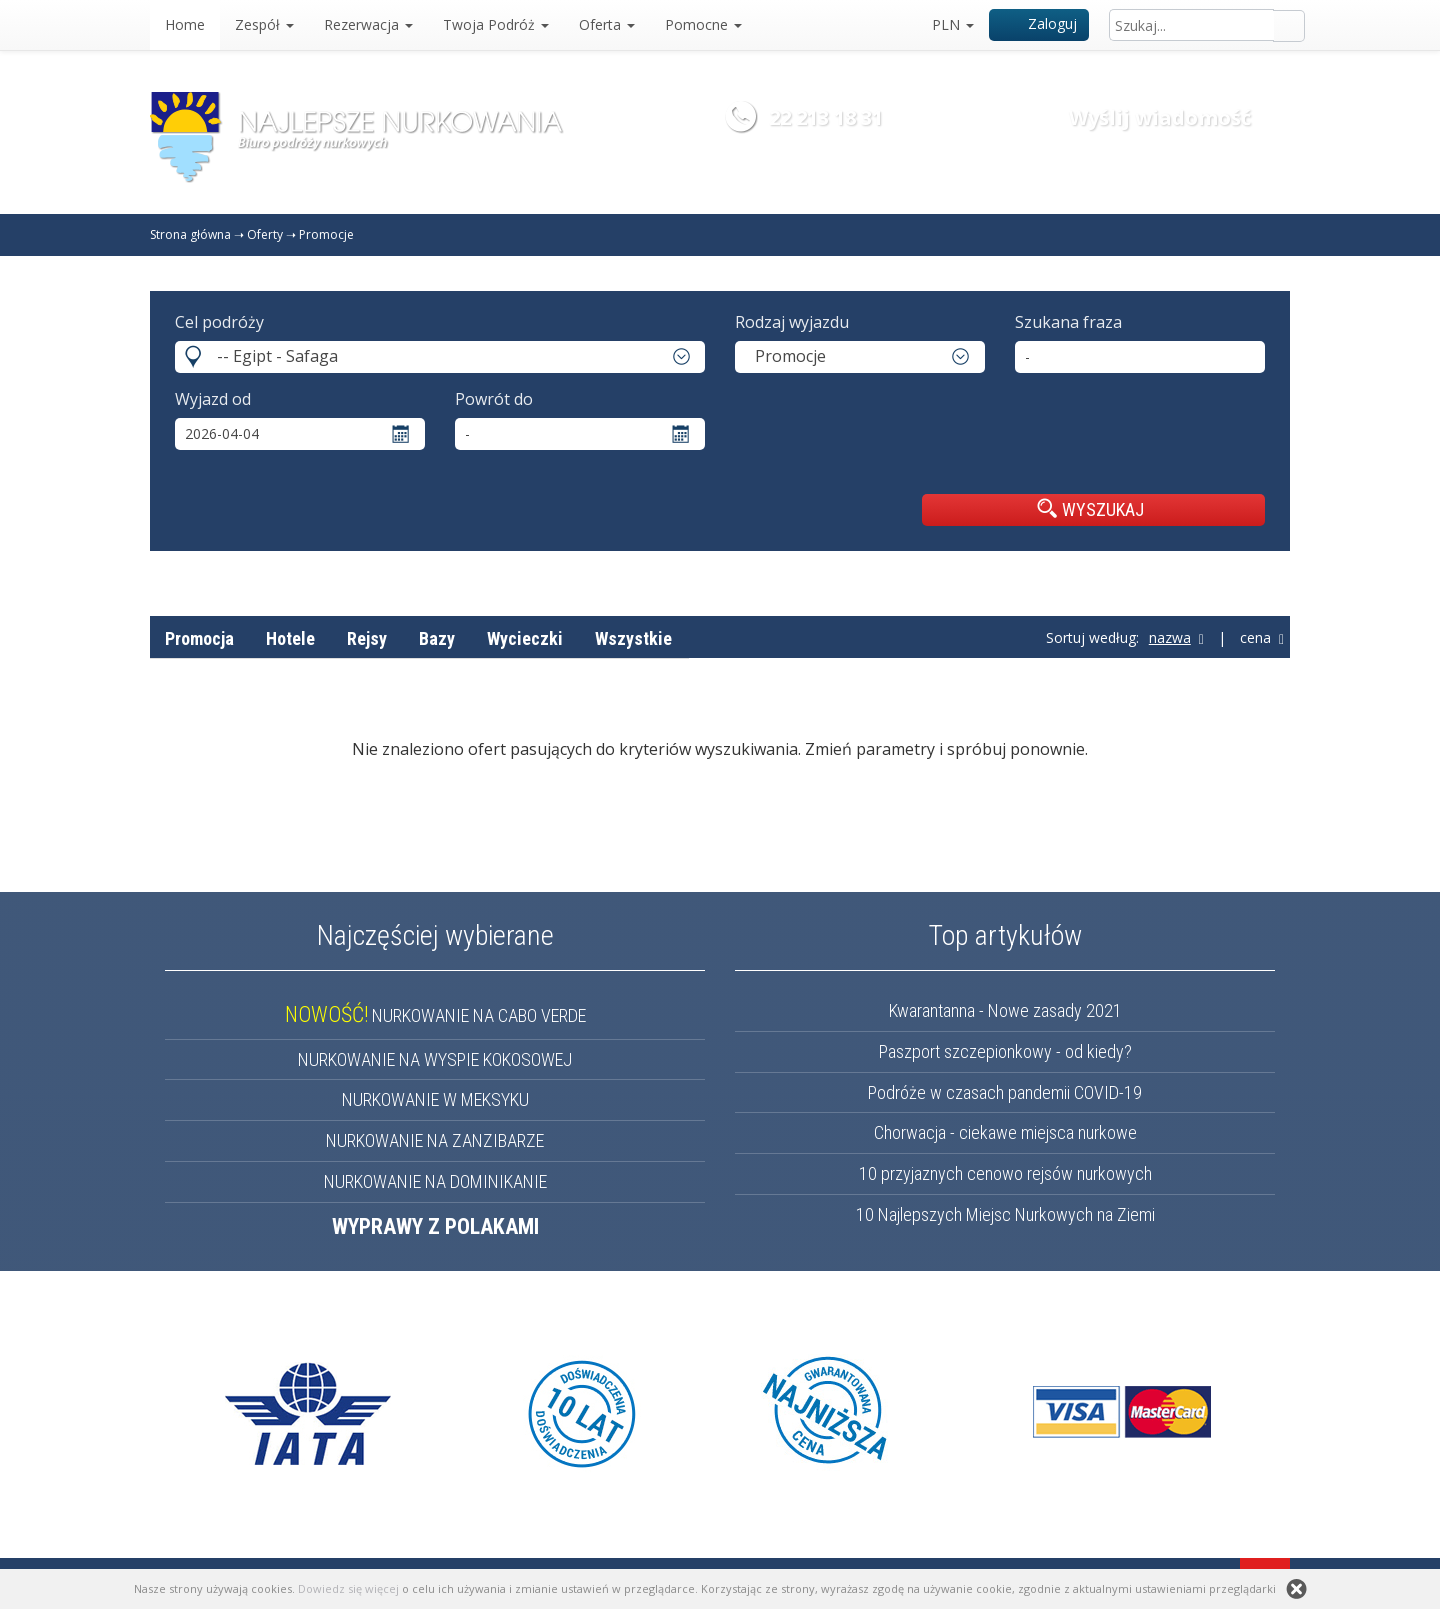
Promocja (199, 638)
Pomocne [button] (703, 24)
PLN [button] (953, 24)
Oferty (265, 234)
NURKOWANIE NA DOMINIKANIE (435, 1181)
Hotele (290, 638)
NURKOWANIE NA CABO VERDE (435, 1015)
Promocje (326, 234)
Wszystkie (633, 638)
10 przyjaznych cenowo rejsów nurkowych (1005, 1173)
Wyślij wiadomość (1160, 117)
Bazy (437, 638)
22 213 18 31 (826, 117)
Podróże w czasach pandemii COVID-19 (1005, 1092)
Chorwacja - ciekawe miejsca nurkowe (1005, 1132)
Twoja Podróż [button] (496, 24)
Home (185, 24)
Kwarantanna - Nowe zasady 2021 (1005, 1010)
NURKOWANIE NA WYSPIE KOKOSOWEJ (435, 1059)
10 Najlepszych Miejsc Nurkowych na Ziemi (1005, 1214)
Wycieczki (525, 638)
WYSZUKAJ (1090, 509)
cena (1262, 637)
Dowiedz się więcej (348, 1588)
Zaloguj (1040, 23)
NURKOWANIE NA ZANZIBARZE (435, 1140)
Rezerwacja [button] (368, 24)
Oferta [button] (607, 24)
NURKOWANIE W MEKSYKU (435, 1099)
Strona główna (190, 234)
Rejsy (367, 638)
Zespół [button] (264, 24)
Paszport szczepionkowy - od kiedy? (1005, 1051)
